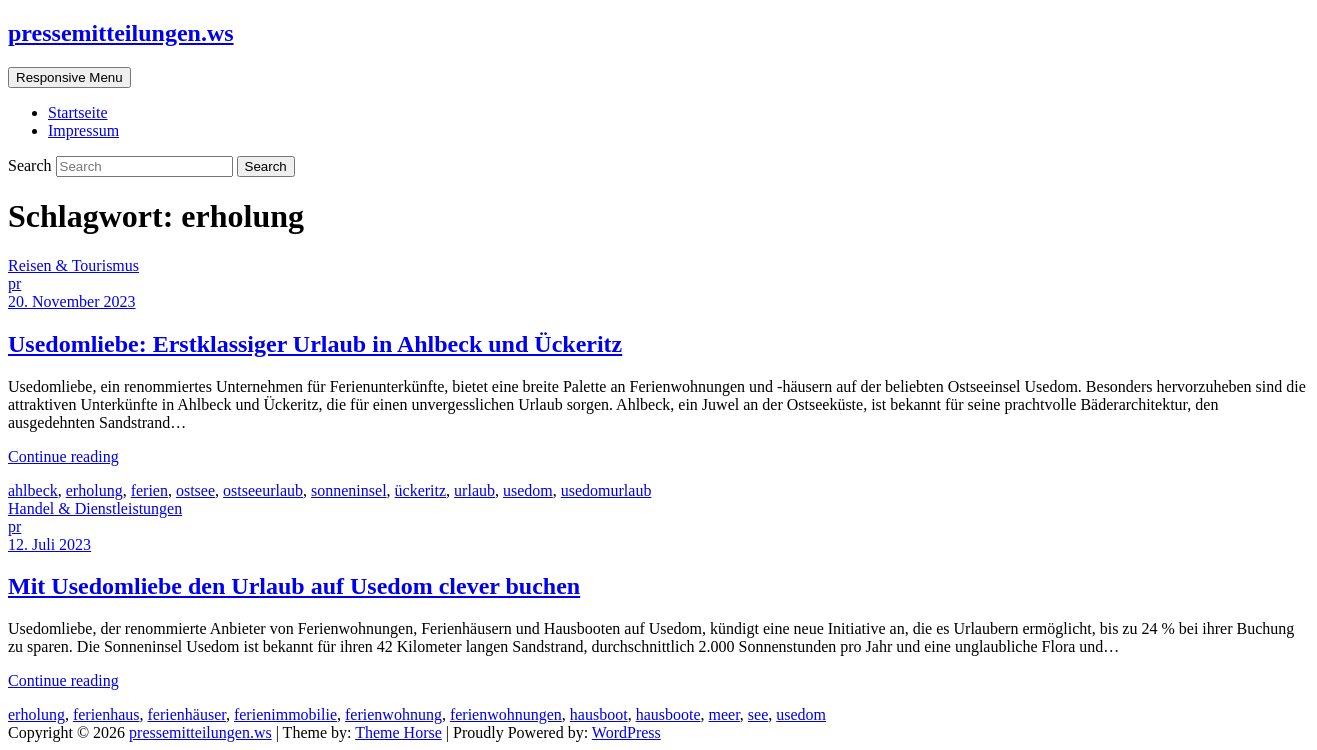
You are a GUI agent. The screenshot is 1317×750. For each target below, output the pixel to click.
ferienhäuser (187, 714)
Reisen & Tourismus (73, 265)
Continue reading (63, 456)
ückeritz (421, 490)
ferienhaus (106, 714)
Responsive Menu (69, 77)
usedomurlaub (606, 490)
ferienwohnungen (506, 714)
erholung (94, 490)
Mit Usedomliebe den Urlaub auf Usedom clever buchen (294, 586)
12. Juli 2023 (49, 544)
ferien (149, 490)
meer (724, 714)
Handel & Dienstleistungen (95, 508)
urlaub (474, 490)
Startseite (78, 112)
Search (32, 165)
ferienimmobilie (285, 714)
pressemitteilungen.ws (121, 33)
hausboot (599, 714)
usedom (528, 490)
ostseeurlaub (263, 490)
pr (14, 283)
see (758, 714)
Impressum (83, 130)
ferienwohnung (393, 714)
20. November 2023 (72, 301)
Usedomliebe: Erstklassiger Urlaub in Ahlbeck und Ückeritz (315, 344)
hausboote (668, 714)
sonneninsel (349, 490)
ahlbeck (33, 490)
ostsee (195, 490)
